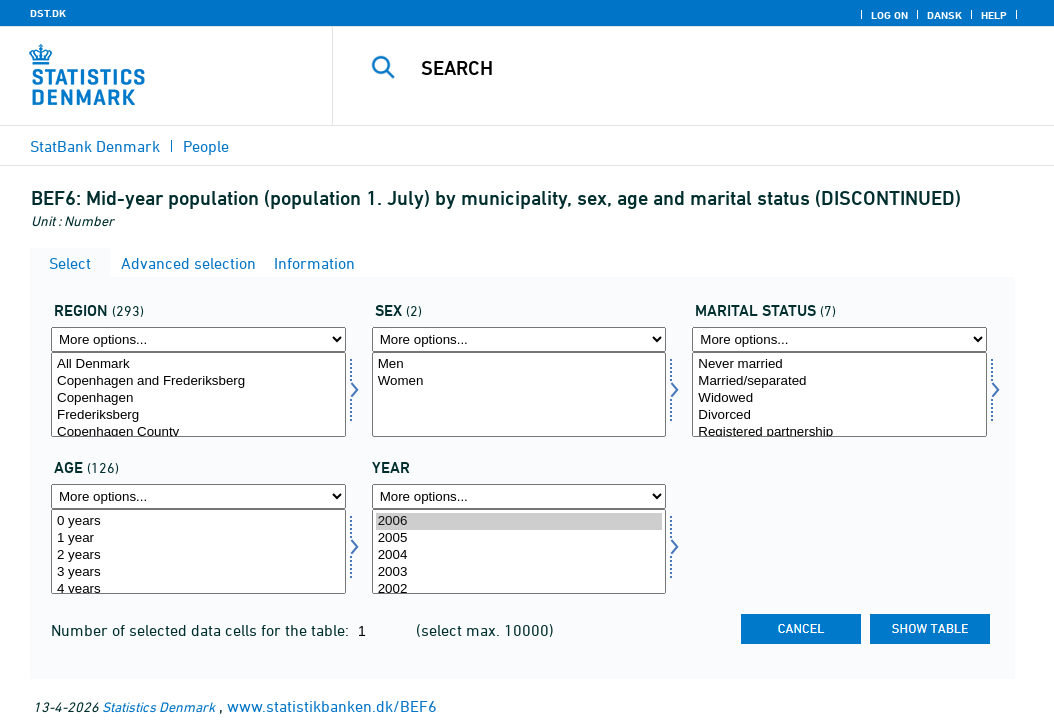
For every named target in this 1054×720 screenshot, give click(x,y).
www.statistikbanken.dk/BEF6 (332, 706)
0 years (198, 521)
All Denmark (198, 364)
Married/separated (839, 381)
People (206, 146)
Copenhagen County (198, 432)
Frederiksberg (198, 415)
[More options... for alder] (198, 496)
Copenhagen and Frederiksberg (198, 381)
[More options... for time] (519, 496)
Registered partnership (839, 432)
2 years (198, 555)
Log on (889, 15)
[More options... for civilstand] (839, 339)
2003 (519, 572)
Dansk (944, 15)
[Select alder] (198, 551)
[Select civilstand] (839, 394)
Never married (839, 364)
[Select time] (519, 551)
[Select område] (198, 394)
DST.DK (48, 13)
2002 (519, 589)
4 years (198, 589)
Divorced (839, 415)
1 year (198, 538)
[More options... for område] (198, 339)
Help (994, 15)
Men (519, 364)
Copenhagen (198, 398)
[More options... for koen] (519, 339)
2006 (519, 521)
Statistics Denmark (158, 706)
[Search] (698, 68)
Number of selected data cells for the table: (202, 630)
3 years (198, 572)
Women (519, 381)
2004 (519, 555)
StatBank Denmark (95, 146)
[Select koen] (519, 394)
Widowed (839, 398)
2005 (519, 538)
